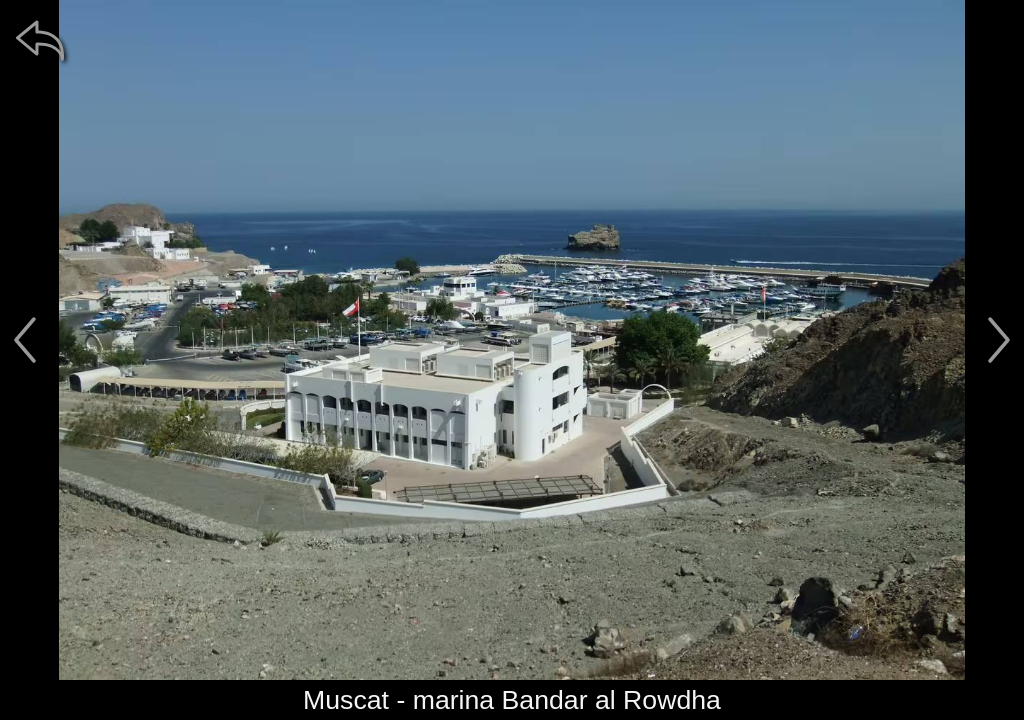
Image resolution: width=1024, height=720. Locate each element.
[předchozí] (25, 340)
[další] (999, 340)
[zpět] (40, 40)
